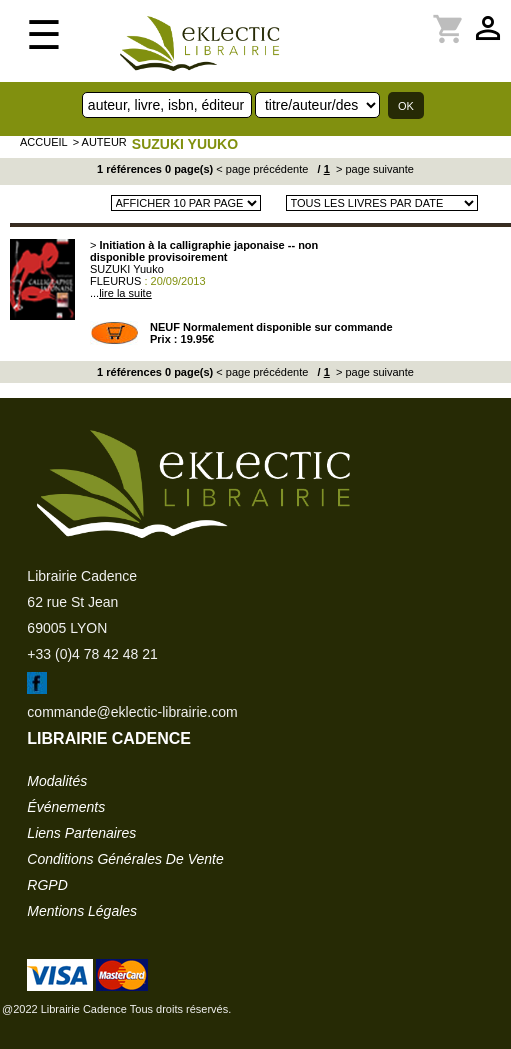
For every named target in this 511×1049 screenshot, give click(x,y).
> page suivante (373, 169)
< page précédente (262, 169)
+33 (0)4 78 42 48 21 (92, 654)
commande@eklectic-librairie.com (132, 712)
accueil (44, 142)
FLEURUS (115, 281)
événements (66, 807)
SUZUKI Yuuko (185, 144)
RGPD (47, 885)
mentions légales (82, 911)
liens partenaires (81, 833)
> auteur (100, 142)
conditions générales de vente (125, 859)
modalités (57, 781)
